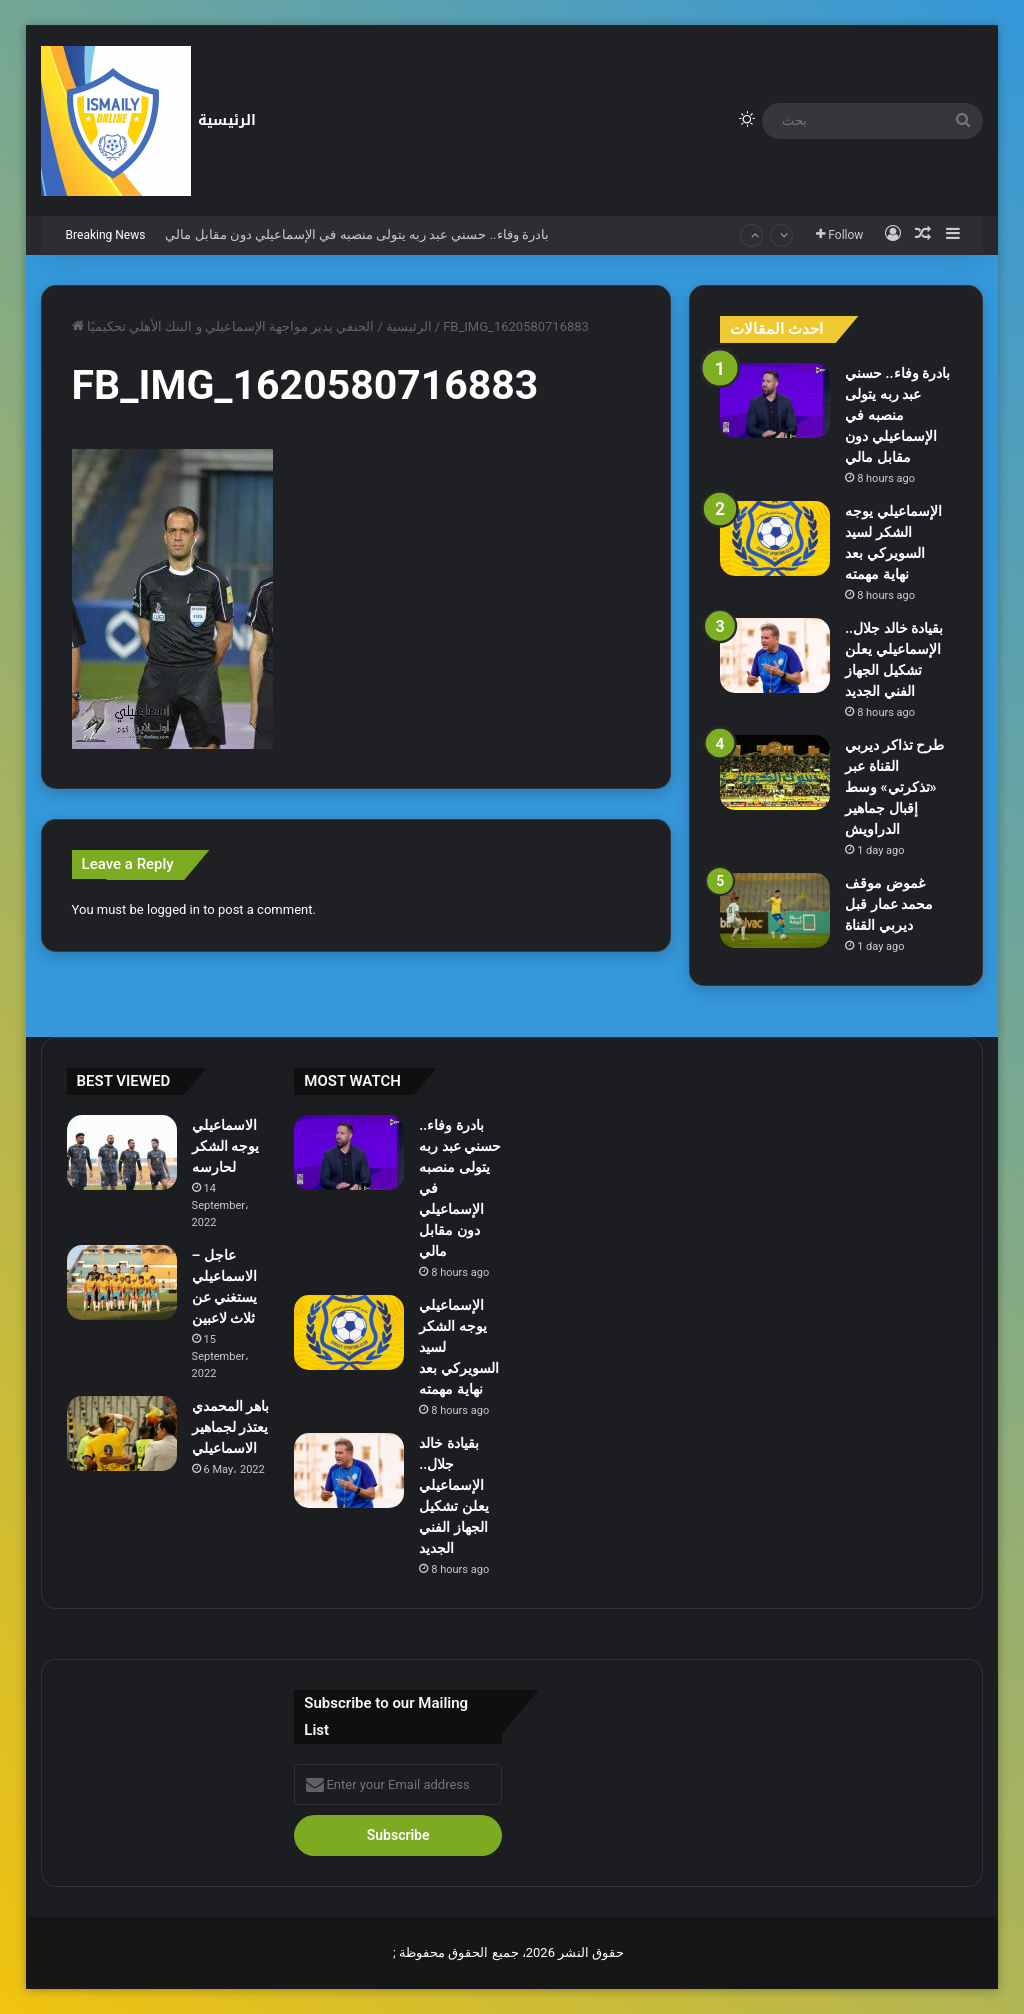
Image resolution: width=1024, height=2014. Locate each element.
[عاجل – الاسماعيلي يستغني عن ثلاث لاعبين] (122, 1282)
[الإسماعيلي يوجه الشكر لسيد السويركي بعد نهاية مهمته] (775, 538)
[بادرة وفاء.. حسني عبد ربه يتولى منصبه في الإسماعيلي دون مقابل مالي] (775, 400)
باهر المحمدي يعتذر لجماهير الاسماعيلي (230, 1427)
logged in (173, 909)
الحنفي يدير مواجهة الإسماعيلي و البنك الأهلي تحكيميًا (231, 326)
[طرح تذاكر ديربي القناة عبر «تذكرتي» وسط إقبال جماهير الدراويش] (775, 772)
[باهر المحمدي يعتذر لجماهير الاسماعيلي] (122, 1433)
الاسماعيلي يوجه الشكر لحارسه (225, 1146)
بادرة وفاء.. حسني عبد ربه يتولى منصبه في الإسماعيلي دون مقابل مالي (356, 234)
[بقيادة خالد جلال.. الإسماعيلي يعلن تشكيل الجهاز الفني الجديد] (775, 655)
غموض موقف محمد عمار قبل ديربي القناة (889, 904)
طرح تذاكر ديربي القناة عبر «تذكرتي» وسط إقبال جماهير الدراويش (894, 787)
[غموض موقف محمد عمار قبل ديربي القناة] (775, 910)
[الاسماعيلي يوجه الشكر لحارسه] (122, 1152)
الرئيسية (227, 120)
